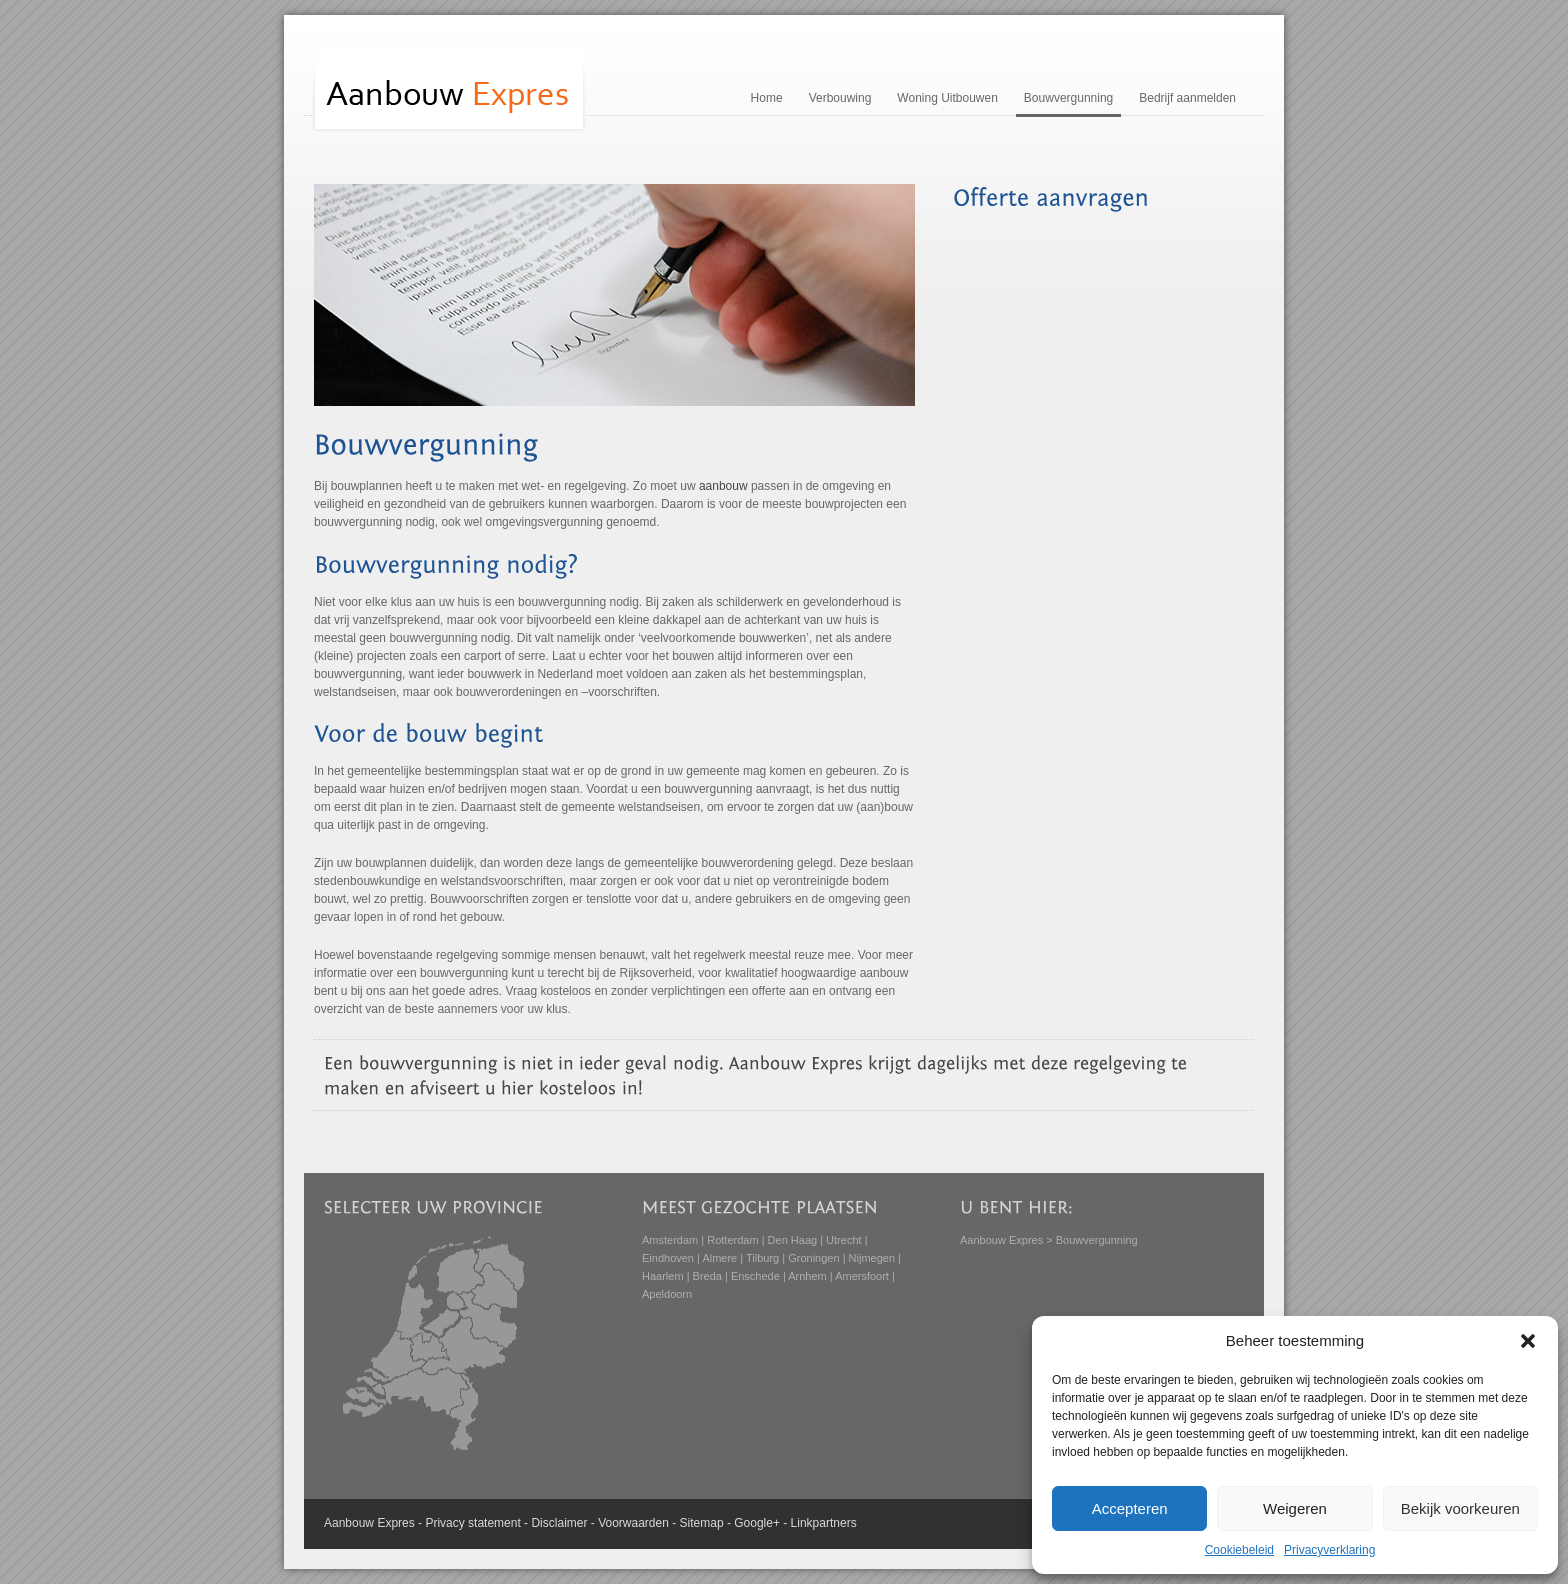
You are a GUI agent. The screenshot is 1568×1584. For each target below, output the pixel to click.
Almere (719, 1258)
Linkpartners (824, 1523)
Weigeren (1295, 1508)
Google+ (757, 1523)
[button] (1528, 1341)
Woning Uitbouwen (947, 98)
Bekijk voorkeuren (1460, 1508)
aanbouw (723, 486)
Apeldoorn (667, 1294)
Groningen (813, 1258)
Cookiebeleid (1239, 1550)
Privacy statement (472, 1523)
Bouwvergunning (1068, 98)
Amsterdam (670, 1240)
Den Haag (793, 1240)
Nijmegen (872, 1258)
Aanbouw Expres (1001, 1240)
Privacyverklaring (1329, 1550)
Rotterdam (732, 1240)
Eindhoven (668, 1258)
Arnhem (807, 1276)
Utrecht (843, 1240)
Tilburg (762, 1258)
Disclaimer (559, 1523)
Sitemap (702, 1523)
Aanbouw (349, 1523)
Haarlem (663, 1276)
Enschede (755, 1276)
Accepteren (1130, 1508)
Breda (707, 1276)
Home (767, 98)
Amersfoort (862, 1276)
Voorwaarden (633, 1523)
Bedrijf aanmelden (1187, 98)
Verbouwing (840, 98)
